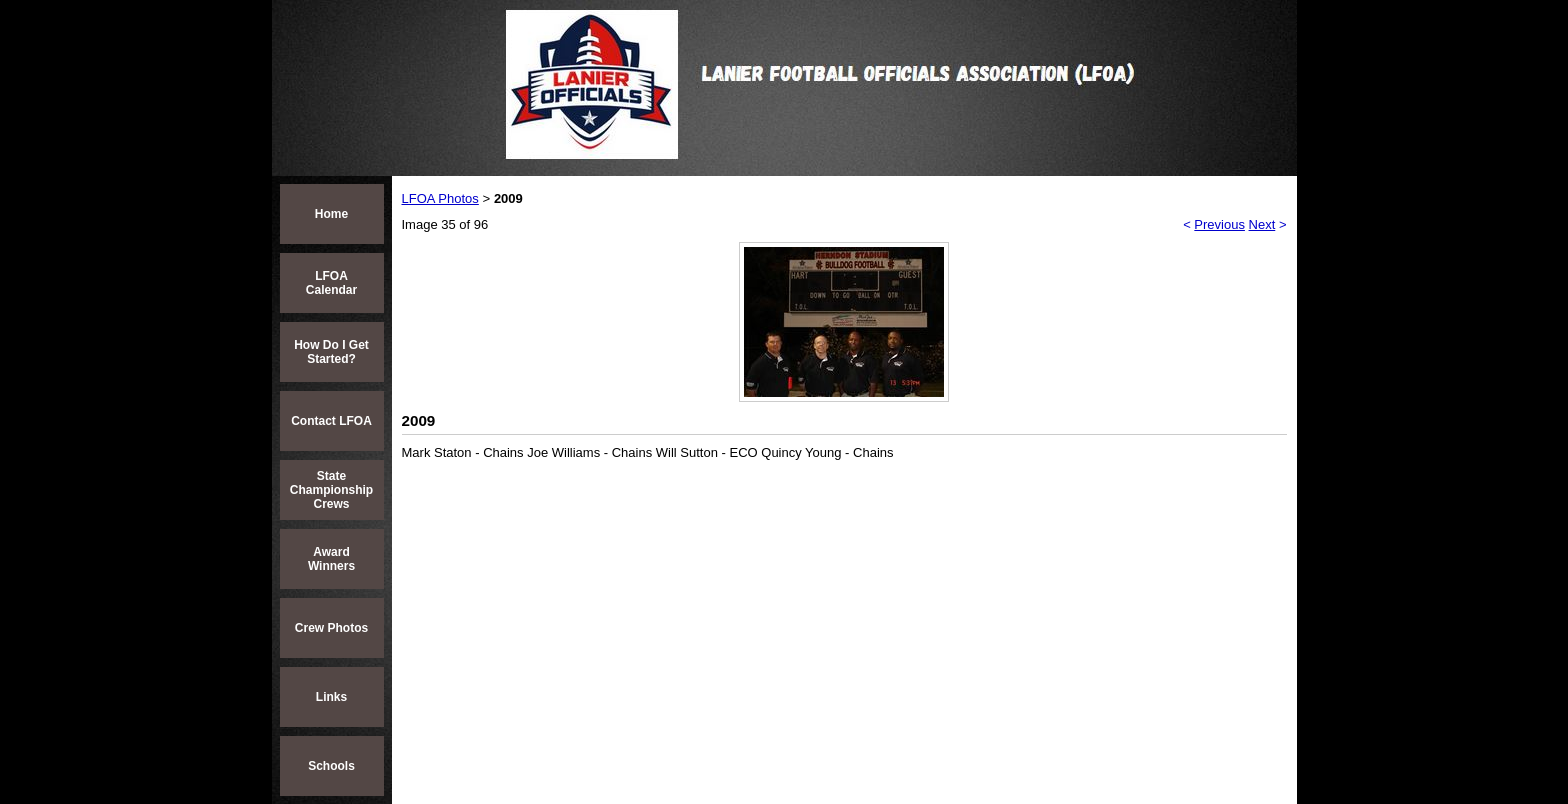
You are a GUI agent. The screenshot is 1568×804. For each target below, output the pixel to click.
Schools (331, 766)
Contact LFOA (331, 421)
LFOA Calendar (331, 283)
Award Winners (331, 559)
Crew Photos (331, 628)
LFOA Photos (440, 198)
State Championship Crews (331, 490)
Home (331, 214)
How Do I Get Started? (331, 352)
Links (331, 697)
